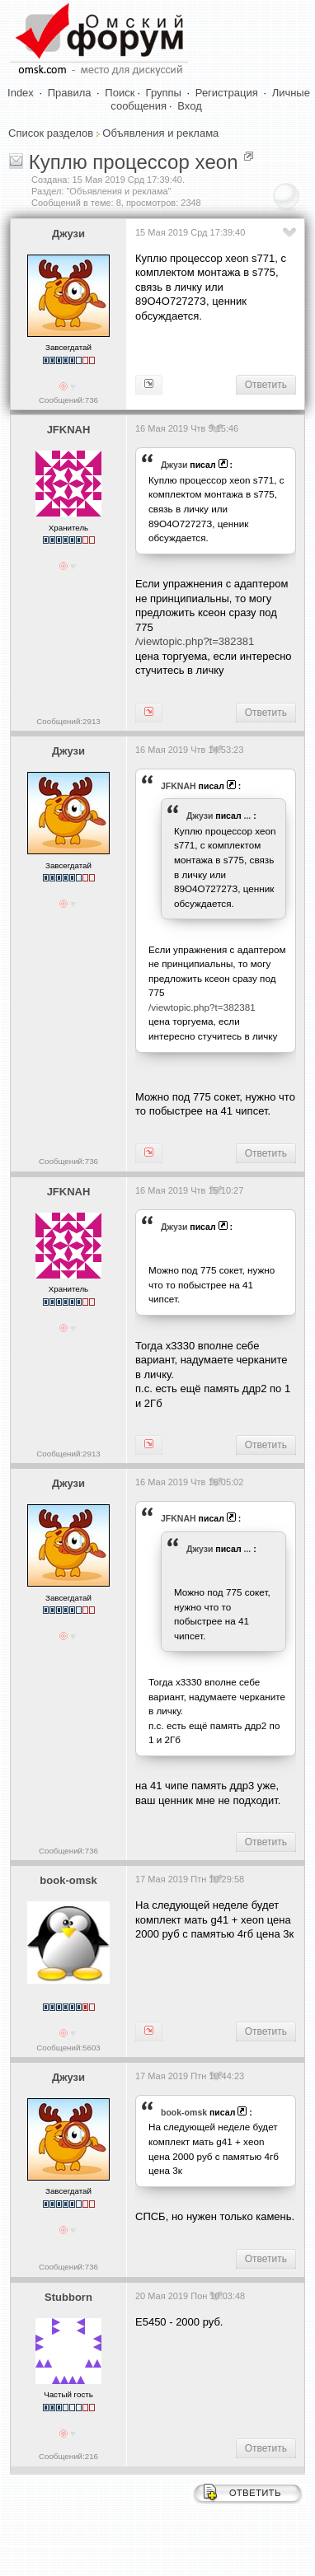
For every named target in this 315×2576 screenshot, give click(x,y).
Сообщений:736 (68, 399)
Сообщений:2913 (68, 721)
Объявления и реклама (160, 133)
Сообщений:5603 (68, 2047)
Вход (189, 106)
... (248, 815)
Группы (163, 92)
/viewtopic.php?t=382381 (194, 641)
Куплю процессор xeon (133, 162)
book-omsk (68, 1880)
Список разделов (50, 133)
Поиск (119, 92)
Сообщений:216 (68, 2456)
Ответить (266, 384)
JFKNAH (69, 429)
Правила (70, 92)
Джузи (68, 233)
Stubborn (68, 2297)
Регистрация (226, 92)
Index (20, 92)
